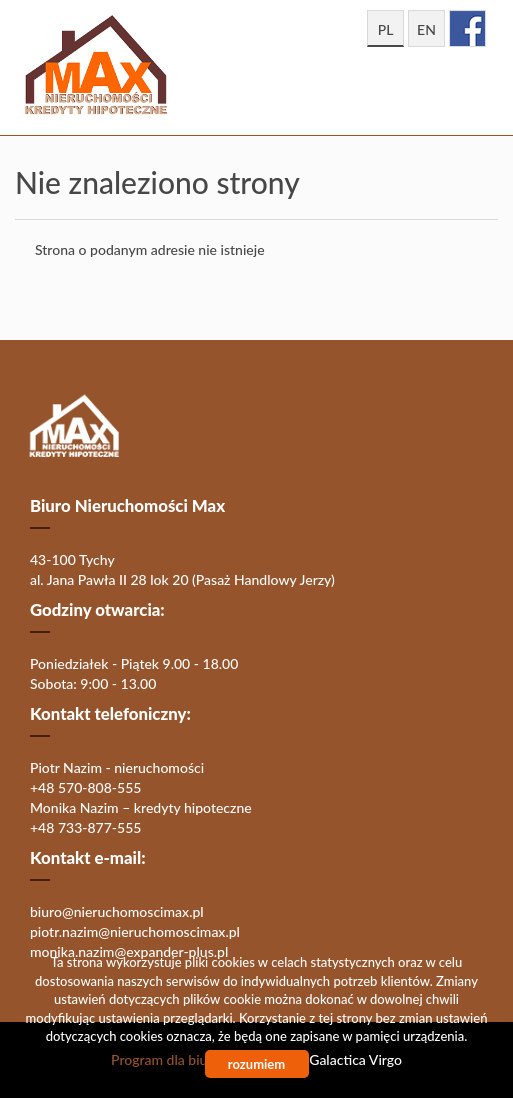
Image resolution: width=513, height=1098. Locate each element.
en (426, 29)
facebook (467, 28)
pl (386, 29)
